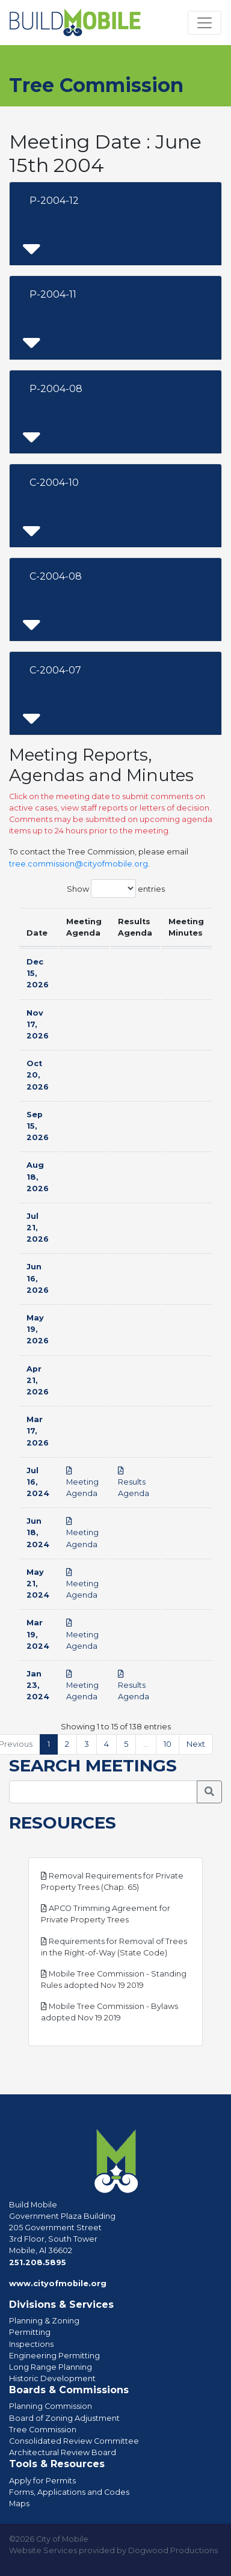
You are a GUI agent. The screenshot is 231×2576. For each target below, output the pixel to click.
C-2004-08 (55, 576)
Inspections (31, 2344)
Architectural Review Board (62, 2452)
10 (167, 1744)
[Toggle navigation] (204, 23)
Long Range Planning (50, 2367)
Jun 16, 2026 (37, 1278)
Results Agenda (133, 1482)
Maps (19, 2503)
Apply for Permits (42, 2480)
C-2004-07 (55, 670)
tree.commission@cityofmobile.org (78, 863)
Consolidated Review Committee (74, 2441)
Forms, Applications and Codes (69, 2492)
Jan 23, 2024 (37, 1685)
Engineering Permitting (54, 2355)
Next (195, 1744)
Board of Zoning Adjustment (64, 2418)
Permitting (30, 2332)
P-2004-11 (52, 294)
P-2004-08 (55, 388)
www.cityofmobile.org (57, 2283)
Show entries (116, 888)
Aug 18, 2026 (37, 1176)
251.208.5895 (37, 2262)
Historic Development (52, 2378)
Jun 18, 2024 (37, 1532)
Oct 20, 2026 (37, 1075)
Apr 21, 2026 (37, 1380)
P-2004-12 (54, 200)
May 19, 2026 (37, 1329)
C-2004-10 (54, 482)
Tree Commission (42, 2429)
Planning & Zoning (44, 2320)
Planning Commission (50, 2406)
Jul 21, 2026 (37, 1228)
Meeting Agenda (82, 1482)
